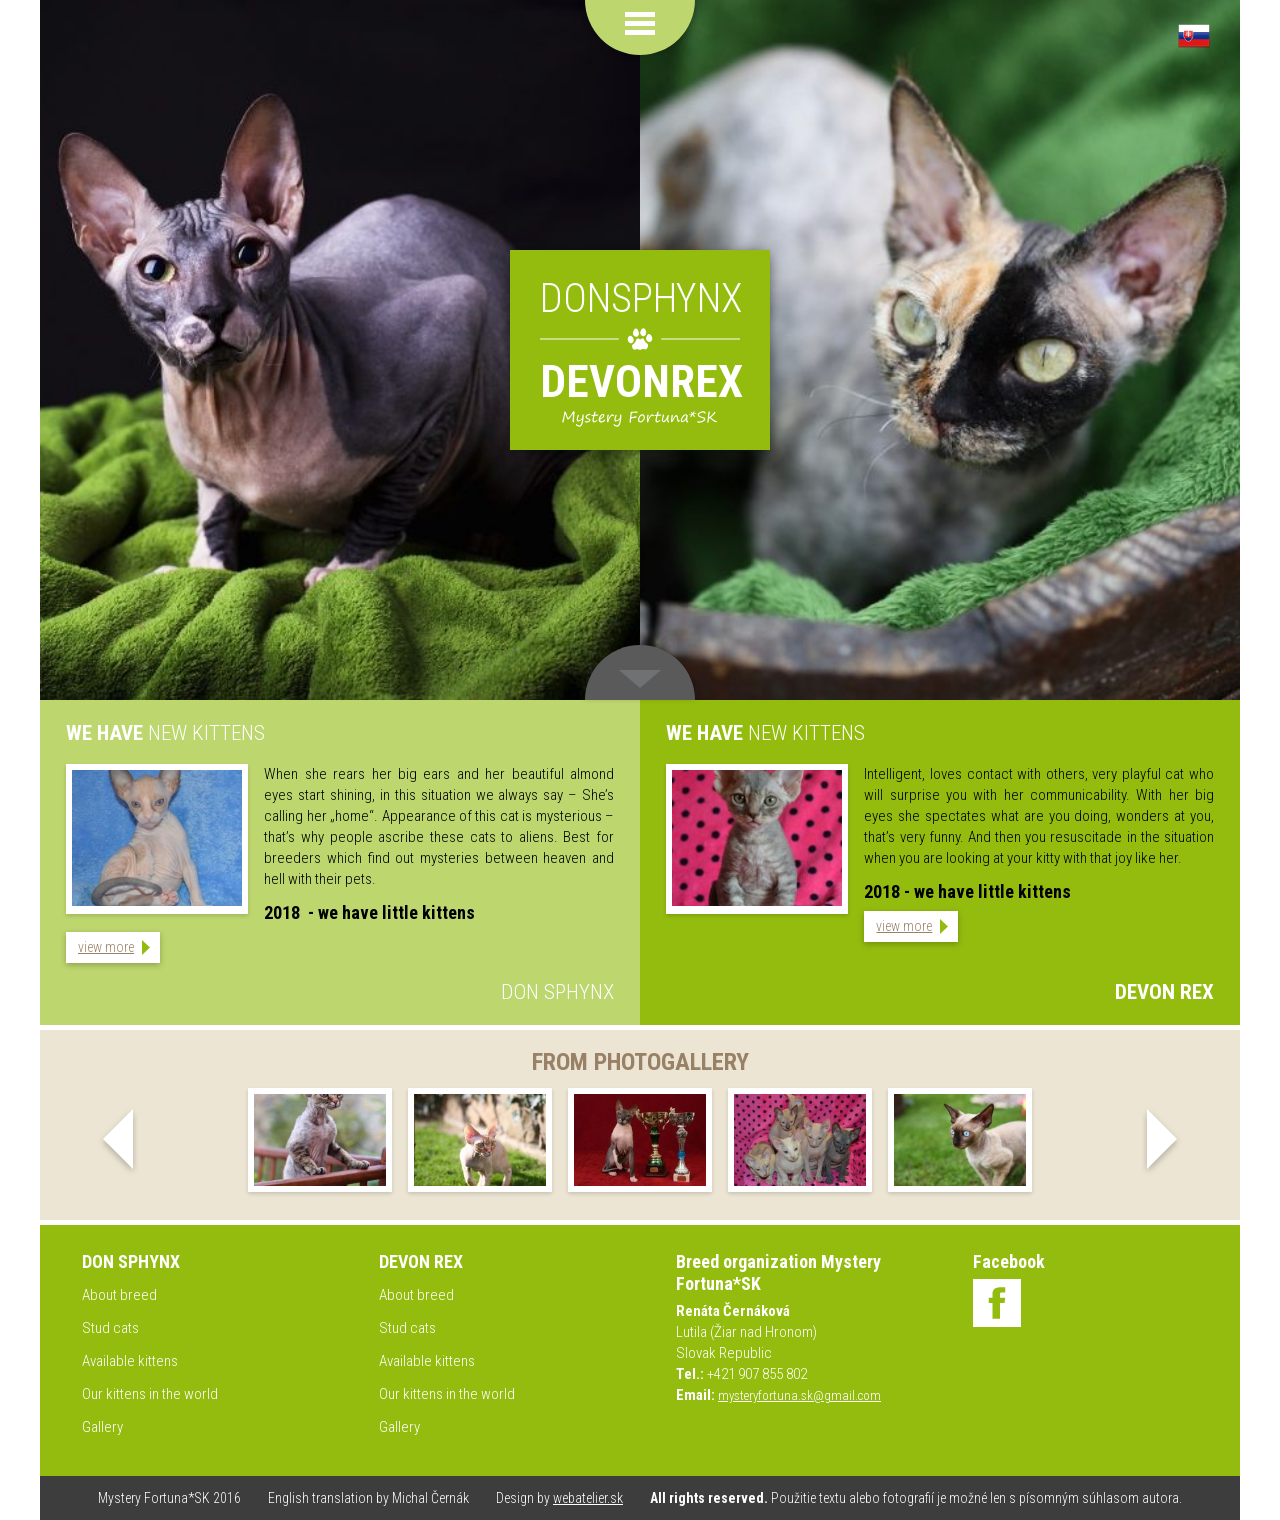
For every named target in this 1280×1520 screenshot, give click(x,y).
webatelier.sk (588, 1498)
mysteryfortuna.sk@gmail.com (799, 1395)
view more (106, 947)
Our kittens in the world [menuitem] (150, 1394)
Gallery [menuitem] (102, 1427)
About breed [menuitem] (119, 1295)
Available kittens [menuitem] (130, 1361)
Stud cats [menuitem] (110, 1328)
